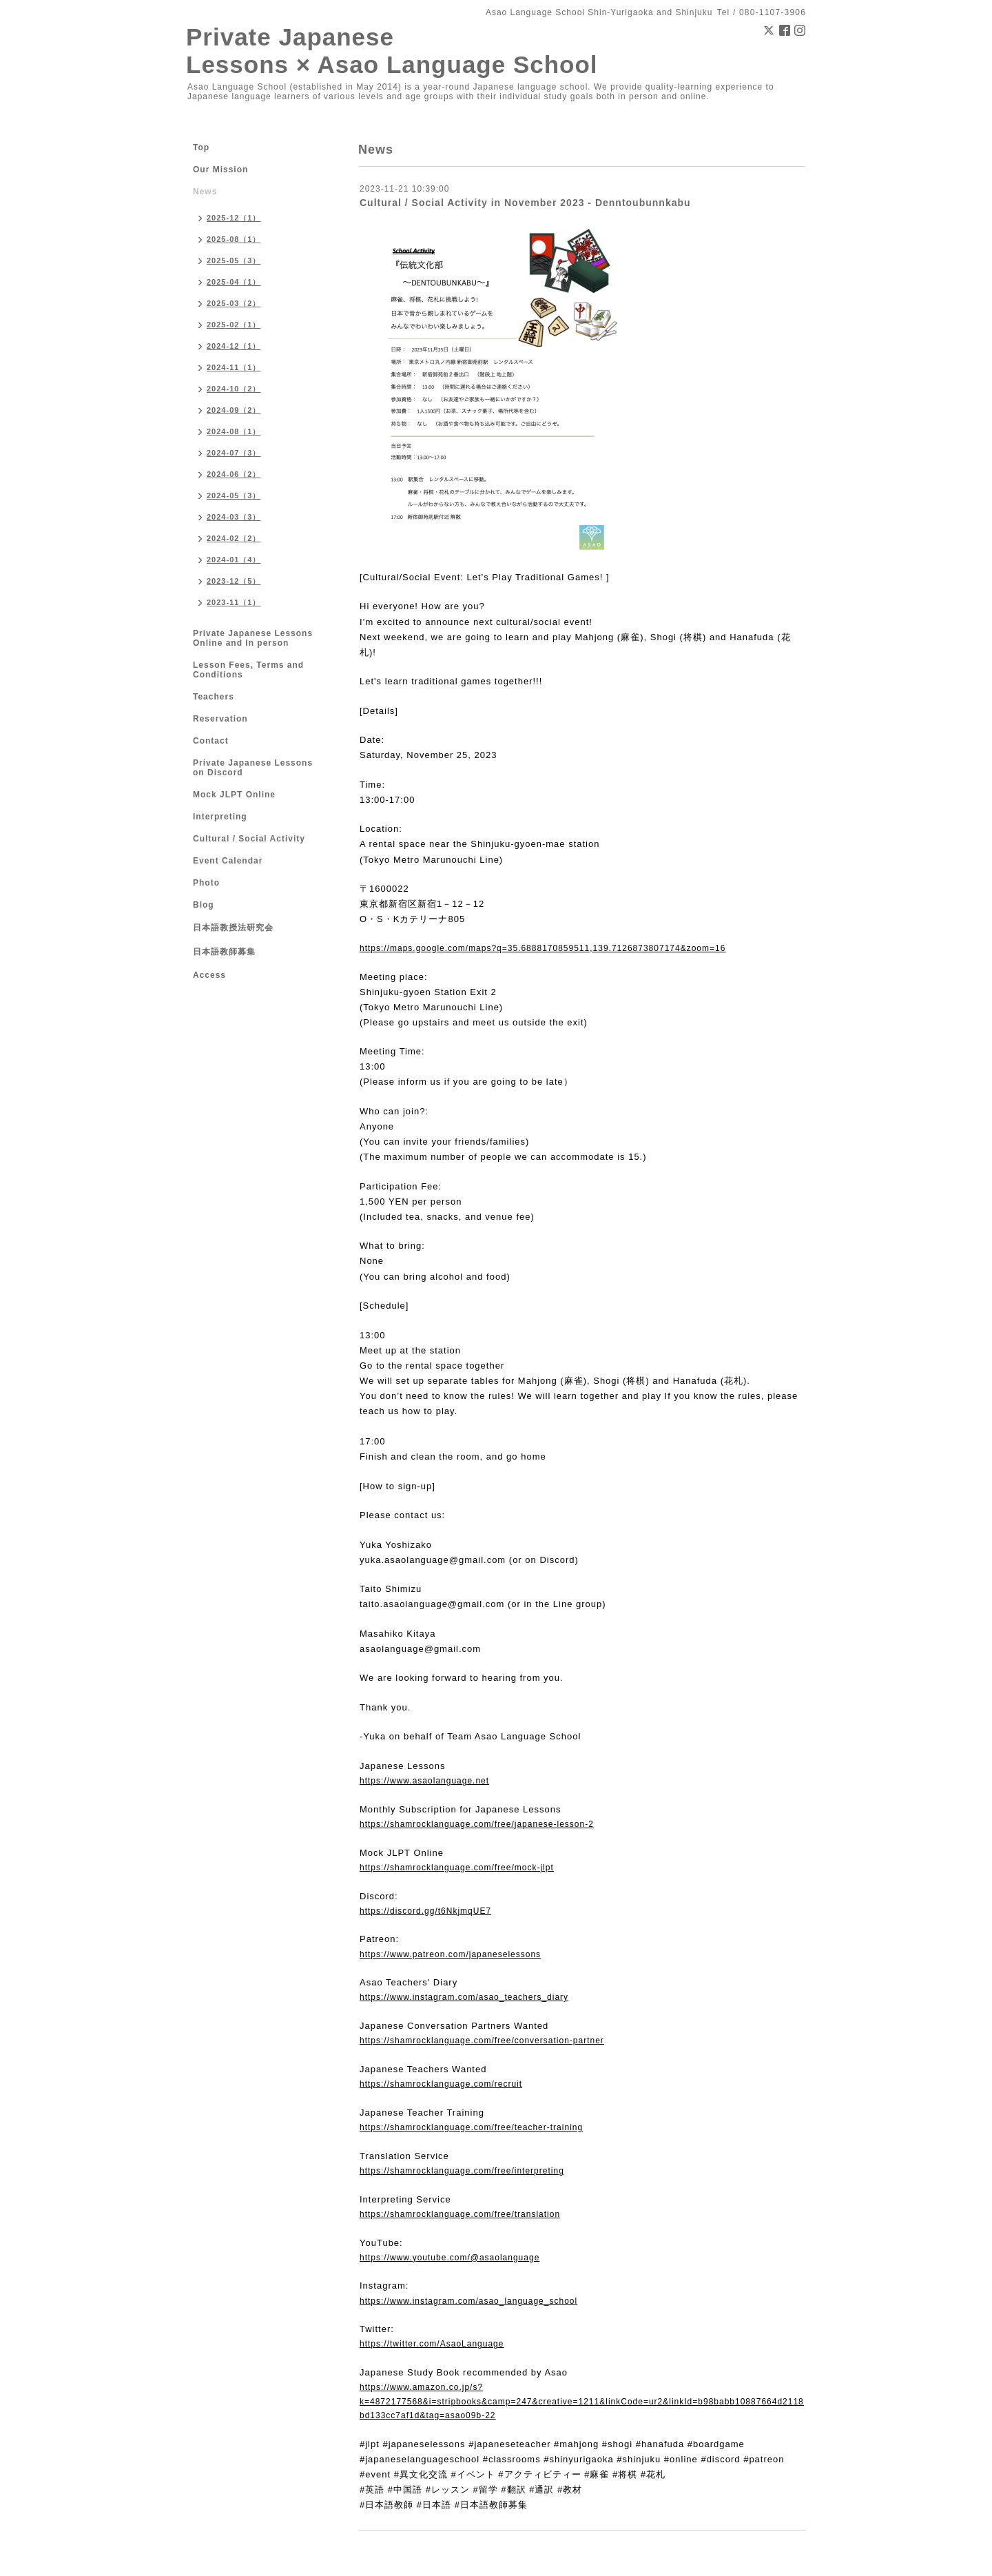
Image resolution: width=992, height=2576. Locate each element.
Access (209, 975)
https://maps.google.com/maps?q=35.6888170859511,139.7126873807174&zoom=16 (542, 948)
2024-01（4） (234, 559)
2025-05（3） (234, 260)
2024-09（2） (234, 410)
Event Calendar (227, 861)
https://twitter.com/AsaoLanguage (432, 2344)
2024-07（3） (234, 453)
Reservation (220, 719)
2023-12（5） (234, 581)
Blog (203, 905)
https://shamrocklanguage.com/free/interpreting (462, 2171)
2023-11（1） (234, 602)
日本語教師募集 (224, 952)
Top (201, 147)
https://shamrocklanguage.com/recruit (441, 2084)
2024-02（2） (234, 538)
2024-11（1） (234, 367)
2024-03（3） (234, 517)
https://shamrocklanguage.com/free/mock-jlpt (457, 1867)
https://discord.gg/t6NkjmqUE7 (425, 1911)
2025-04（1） (234, 282)
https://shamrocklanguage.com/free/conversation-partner (482, 2040)
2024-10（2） (234, 389)
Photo (206, 883)
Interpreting (220, 816)
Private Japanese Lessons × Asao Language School (392, 50)
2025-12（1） (234, 218)
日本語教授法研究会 (233, 927)
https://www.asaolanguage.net (424, 1781)
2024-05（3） (234, 495)
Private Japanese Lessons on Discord (253, 767)
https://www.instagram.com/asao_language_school (468, 2301)
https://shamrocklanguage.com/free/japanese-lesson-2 (477, 1824)
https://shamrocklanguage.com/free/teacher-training (471, 2127)
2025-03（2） (234, 303)
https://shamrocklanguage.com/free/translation (460, 2214)
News (205, 191)
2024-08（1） (234, 431)
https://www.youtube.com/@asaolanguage (449, 2257)
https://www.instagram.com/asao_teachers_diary (464, 1997)
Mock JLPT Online (234, 794)
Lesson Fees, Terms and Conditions (248, 669)
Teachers (213, 697)
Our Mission (220, 169)
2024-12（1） (234, 346)
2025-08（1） (234, 239)
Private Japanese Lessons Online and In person (253, 638)
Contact (211, 741)
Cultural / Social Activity (249, 839)
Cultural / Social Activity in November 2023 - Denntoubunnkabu (525, 202)
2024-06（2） (234, 474)
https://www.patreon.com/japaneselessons (450, 1954)
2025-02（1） (234, 324)
